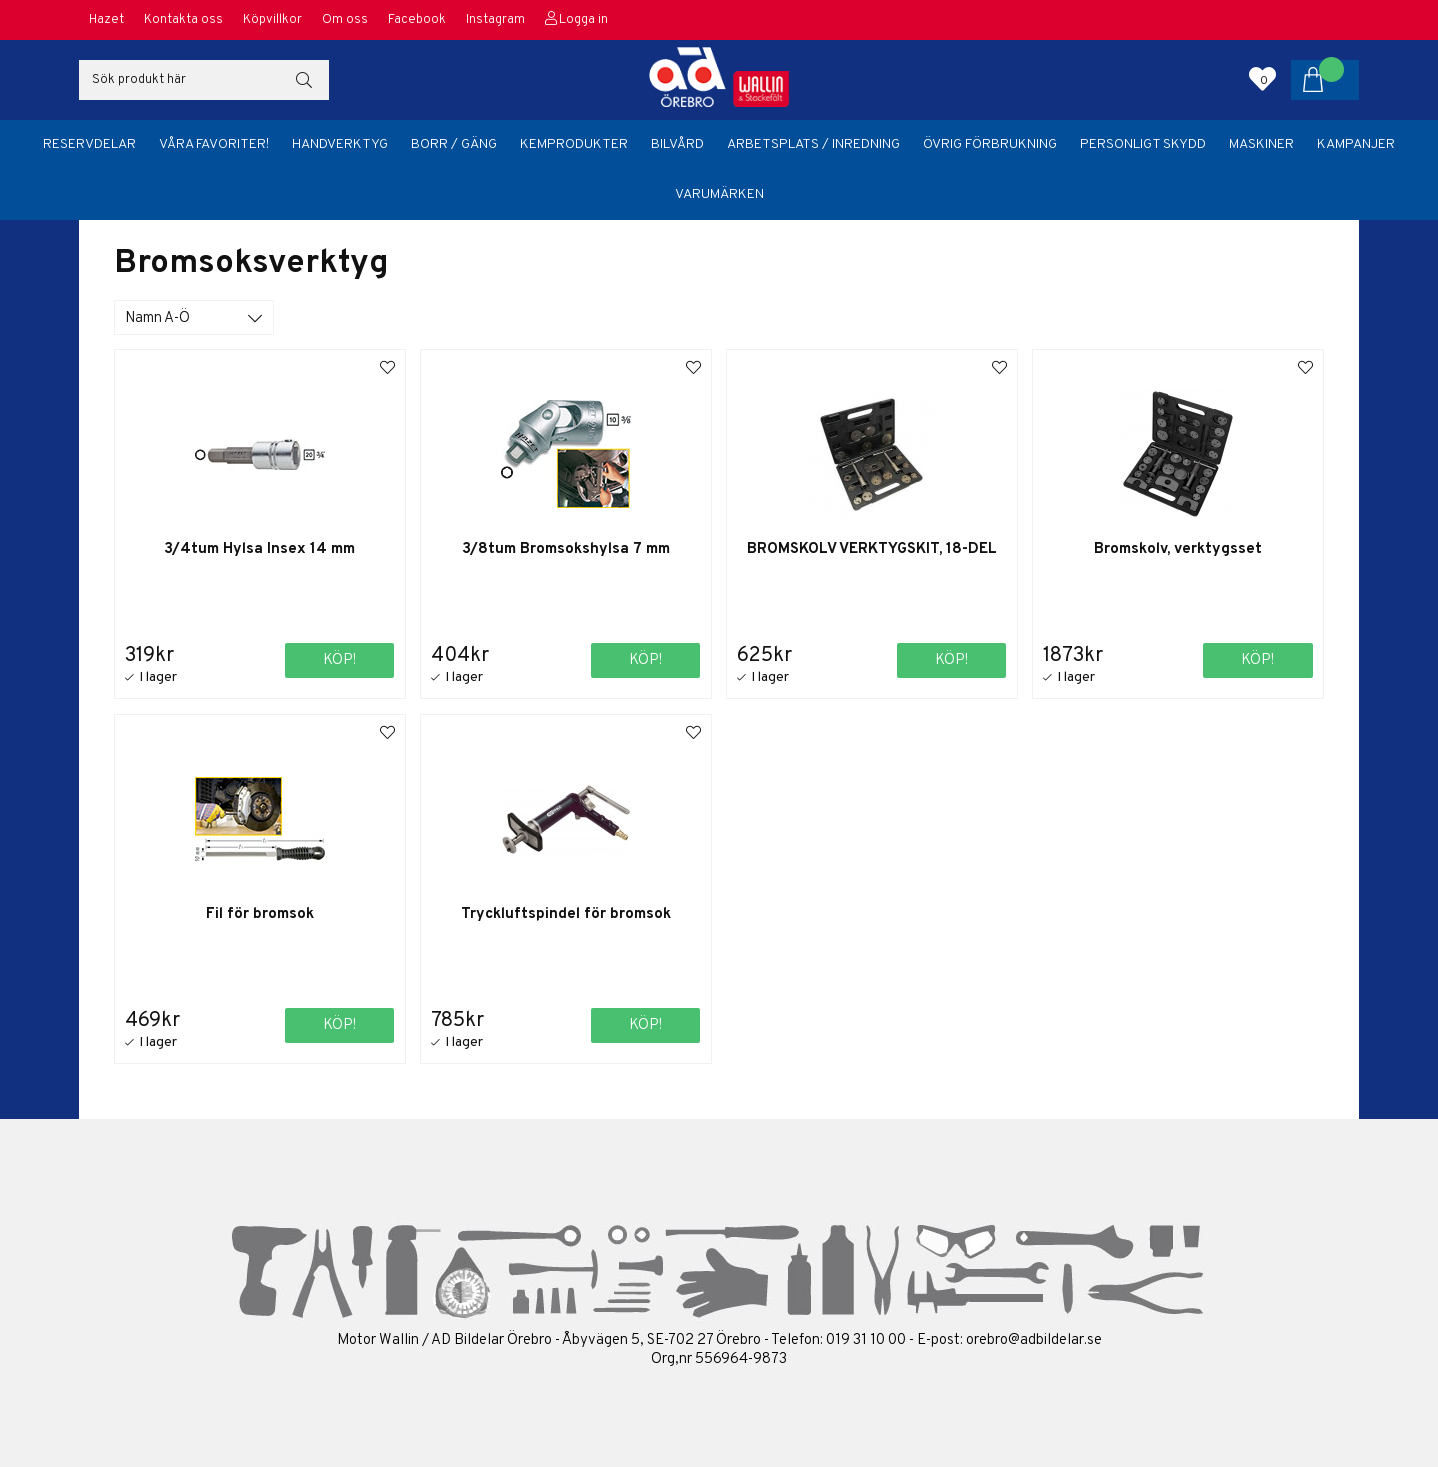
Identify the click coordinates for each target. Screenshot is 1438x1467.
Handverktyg (340, 144)
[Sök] (204, 80)
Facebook (417, 20)
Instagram (495, 20)
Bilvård (677, 144)
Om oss (345, 20)
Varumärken (719, 194)
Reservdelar (89, 144)
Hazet (106, 20)
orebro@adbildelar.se (1034, 1340)
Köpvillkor (272, 20)
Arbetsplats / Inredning (813, 144)
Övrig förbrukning (990, 144)
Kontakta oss (183, 20)
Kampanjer (1356, 144)
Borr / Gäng (454, 144)
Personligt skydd (1143, 144)
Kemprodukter (574, 144)
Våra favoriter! (214, 144)
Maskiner (1261, 144)
